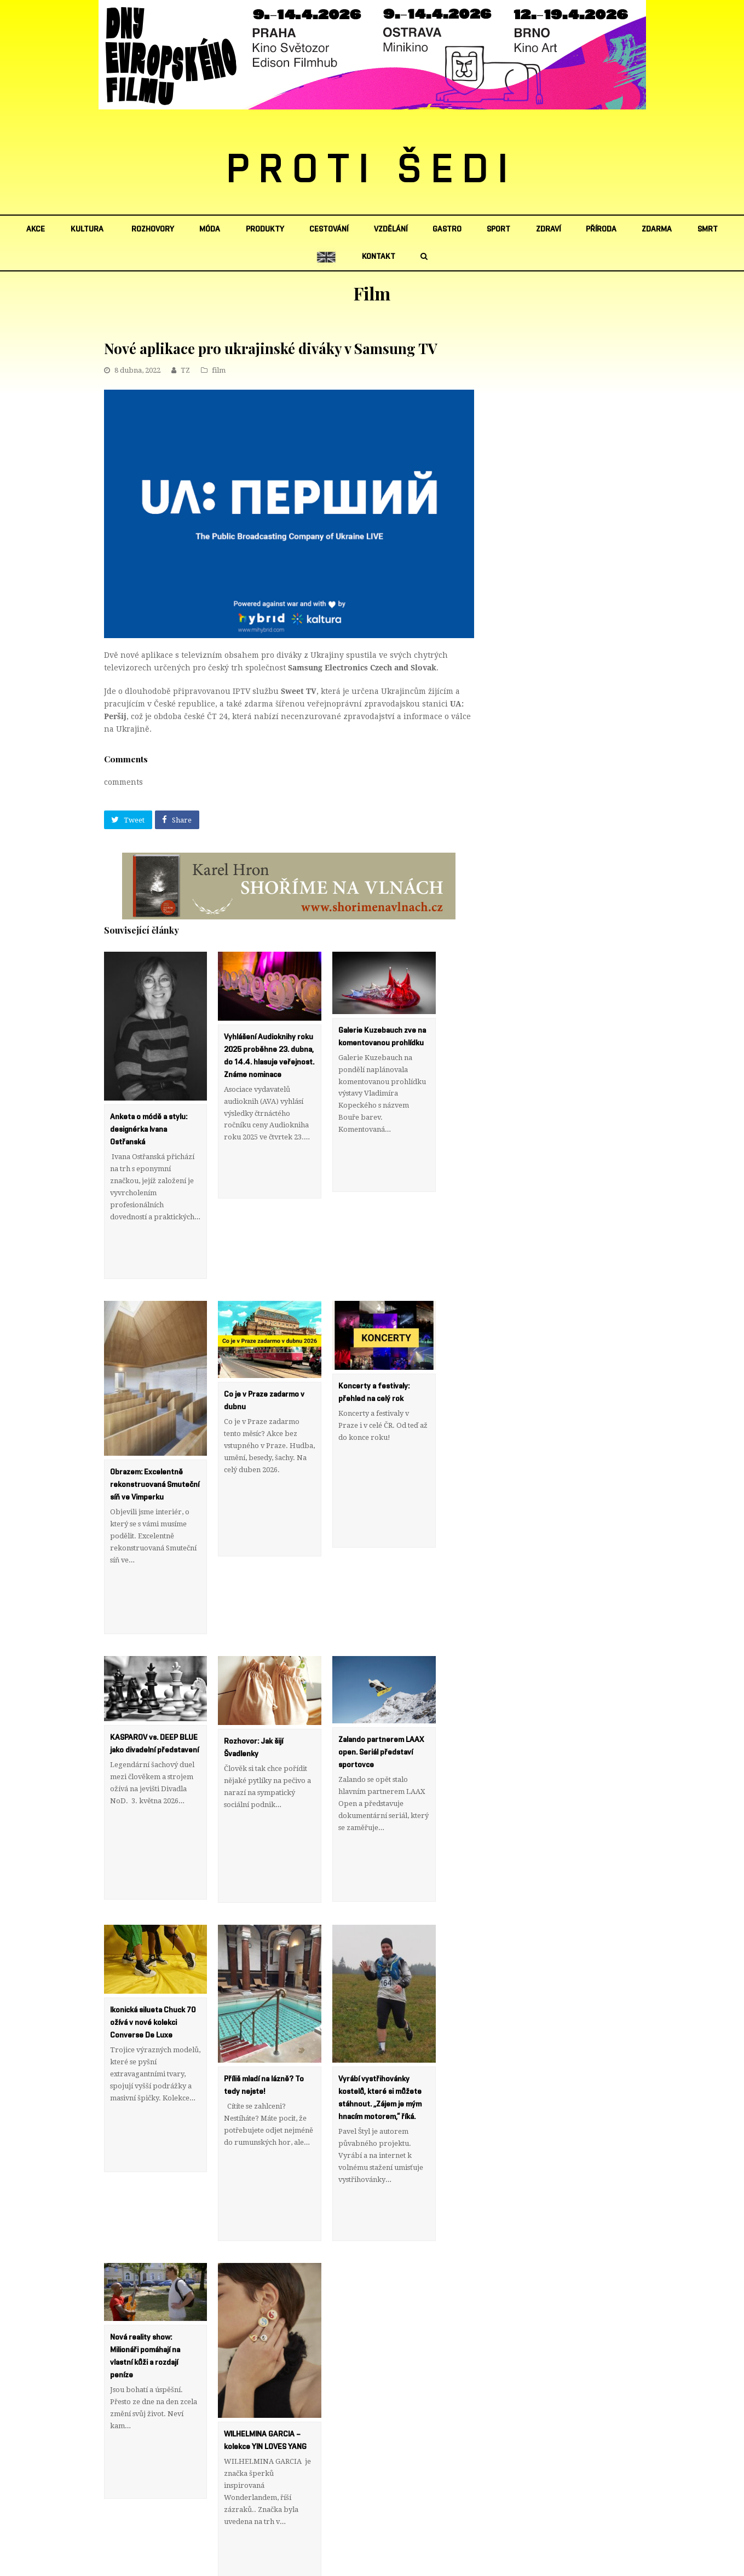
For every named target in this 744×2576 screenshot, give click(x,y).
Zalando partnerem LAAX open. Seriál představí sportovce (381, 1653)
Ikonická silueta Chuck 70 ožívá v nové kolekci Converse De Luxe (152, 1875)
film (219, 370)
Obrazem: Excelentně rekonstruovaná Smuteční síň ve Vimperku (154, 1435)
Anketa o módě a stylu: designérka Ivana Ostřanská (148, 1129)
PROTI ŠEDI (372, 170)
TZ (185, 370)
